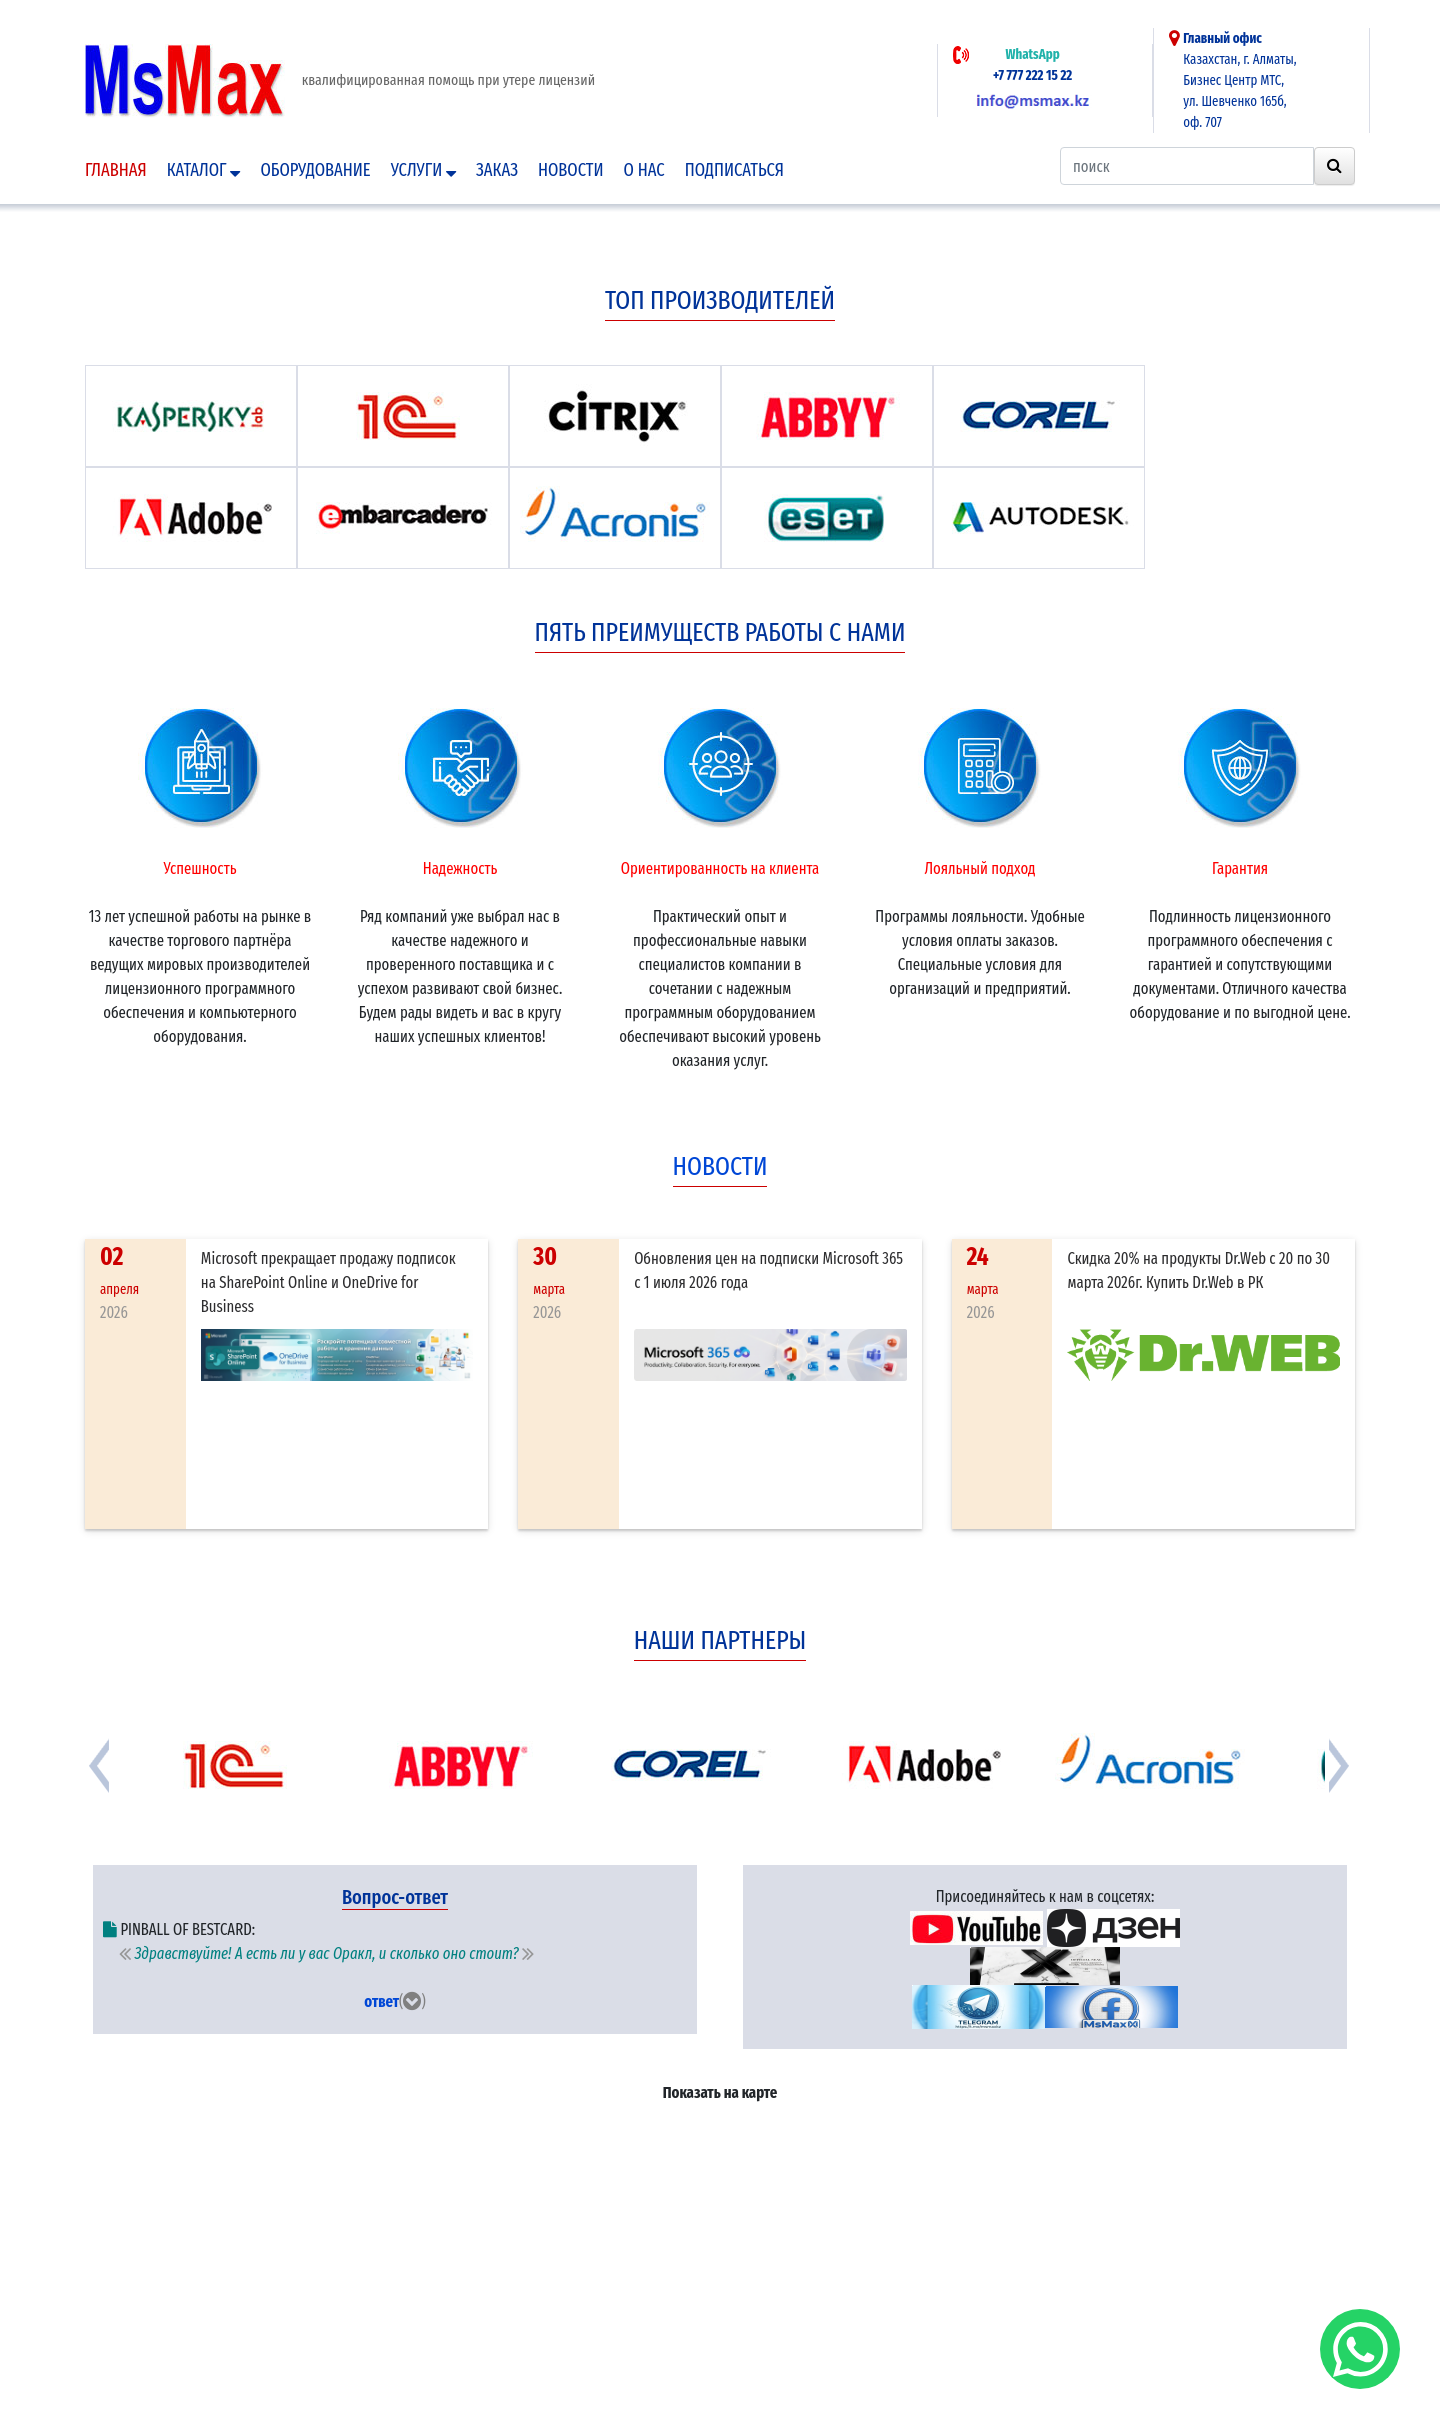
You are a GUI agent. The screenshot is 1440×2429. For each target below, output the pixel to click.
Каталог (204, 170)
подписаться (734, 170)
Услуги (423, 170)
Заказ (497, 170)
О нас (644, 170)
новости (720, 1166)
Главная (116, 170)
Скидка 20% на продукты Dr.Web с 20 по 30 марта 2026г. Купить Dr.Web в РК (1198, 1270)
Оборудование (315, 170)
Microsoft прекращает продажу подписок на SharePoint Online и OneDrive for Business (328, 1282)
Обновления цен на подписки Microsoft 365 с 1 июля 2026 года (768, 1270)
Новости (571, 170)
